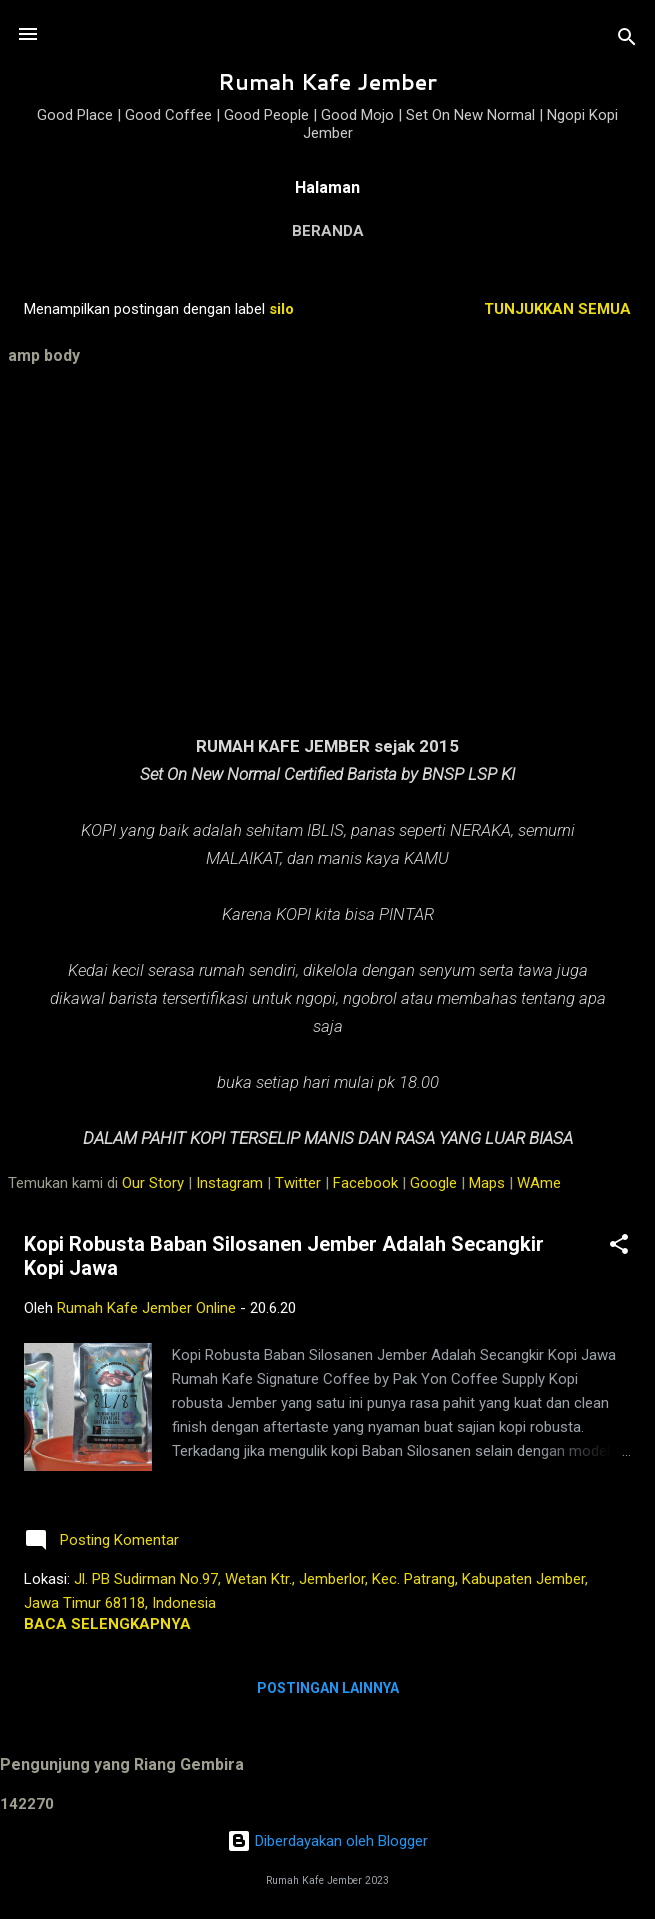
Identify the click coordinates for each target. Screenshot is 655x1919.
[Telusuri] (627, 40)
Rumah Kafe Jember (327, 82)
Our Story (153, 1183)
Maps (487, 1183)
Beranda (328, 231)
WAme (539, 1183)
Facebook (365, 1183)
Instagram (229, 1183)
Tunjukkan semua (557, 309)
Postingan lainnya (328, 1688)
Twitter (298, 1183)
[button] (619, 1247)
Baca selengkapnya (107, 1624)
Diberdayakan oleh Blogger (327, 1841)
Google (433, 1183)
